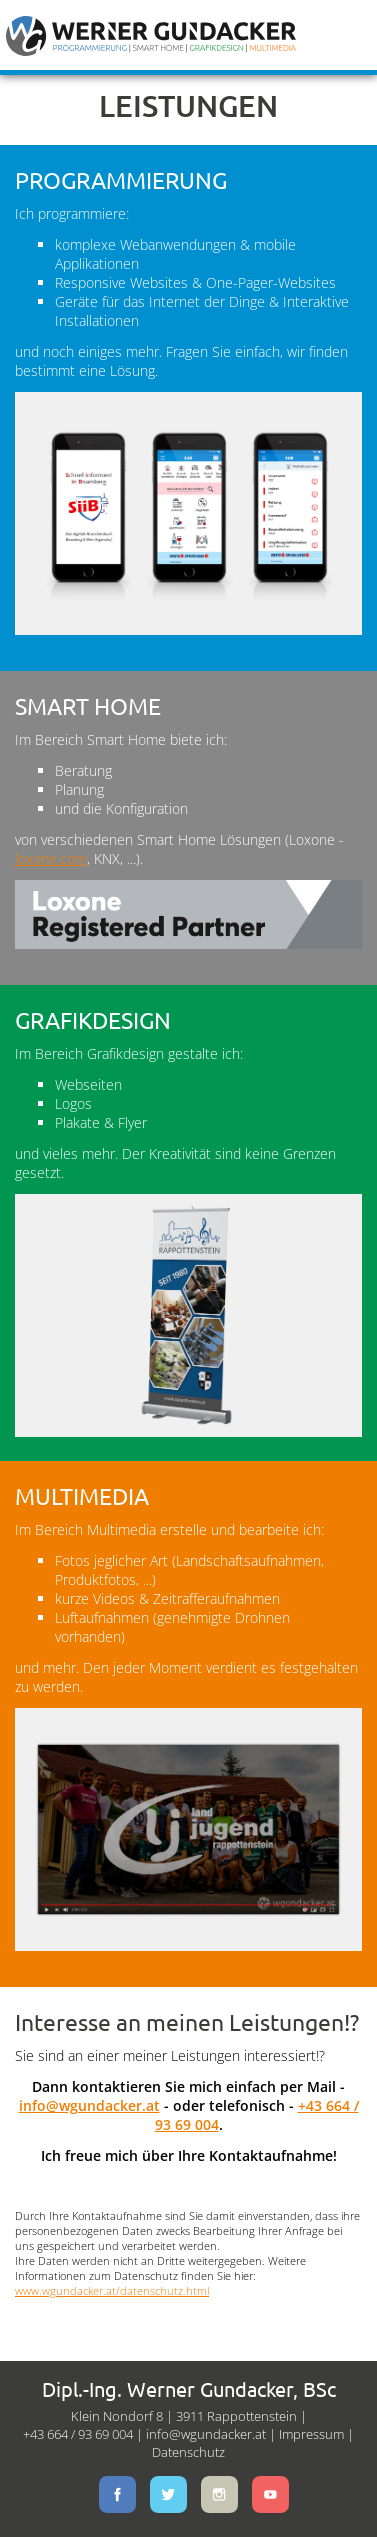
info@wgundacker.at (89, 2105)
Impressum (311, 2434)
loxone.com (51, 858)
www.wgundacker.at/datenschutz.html (112, 2290)
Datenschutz (188, 2452)
